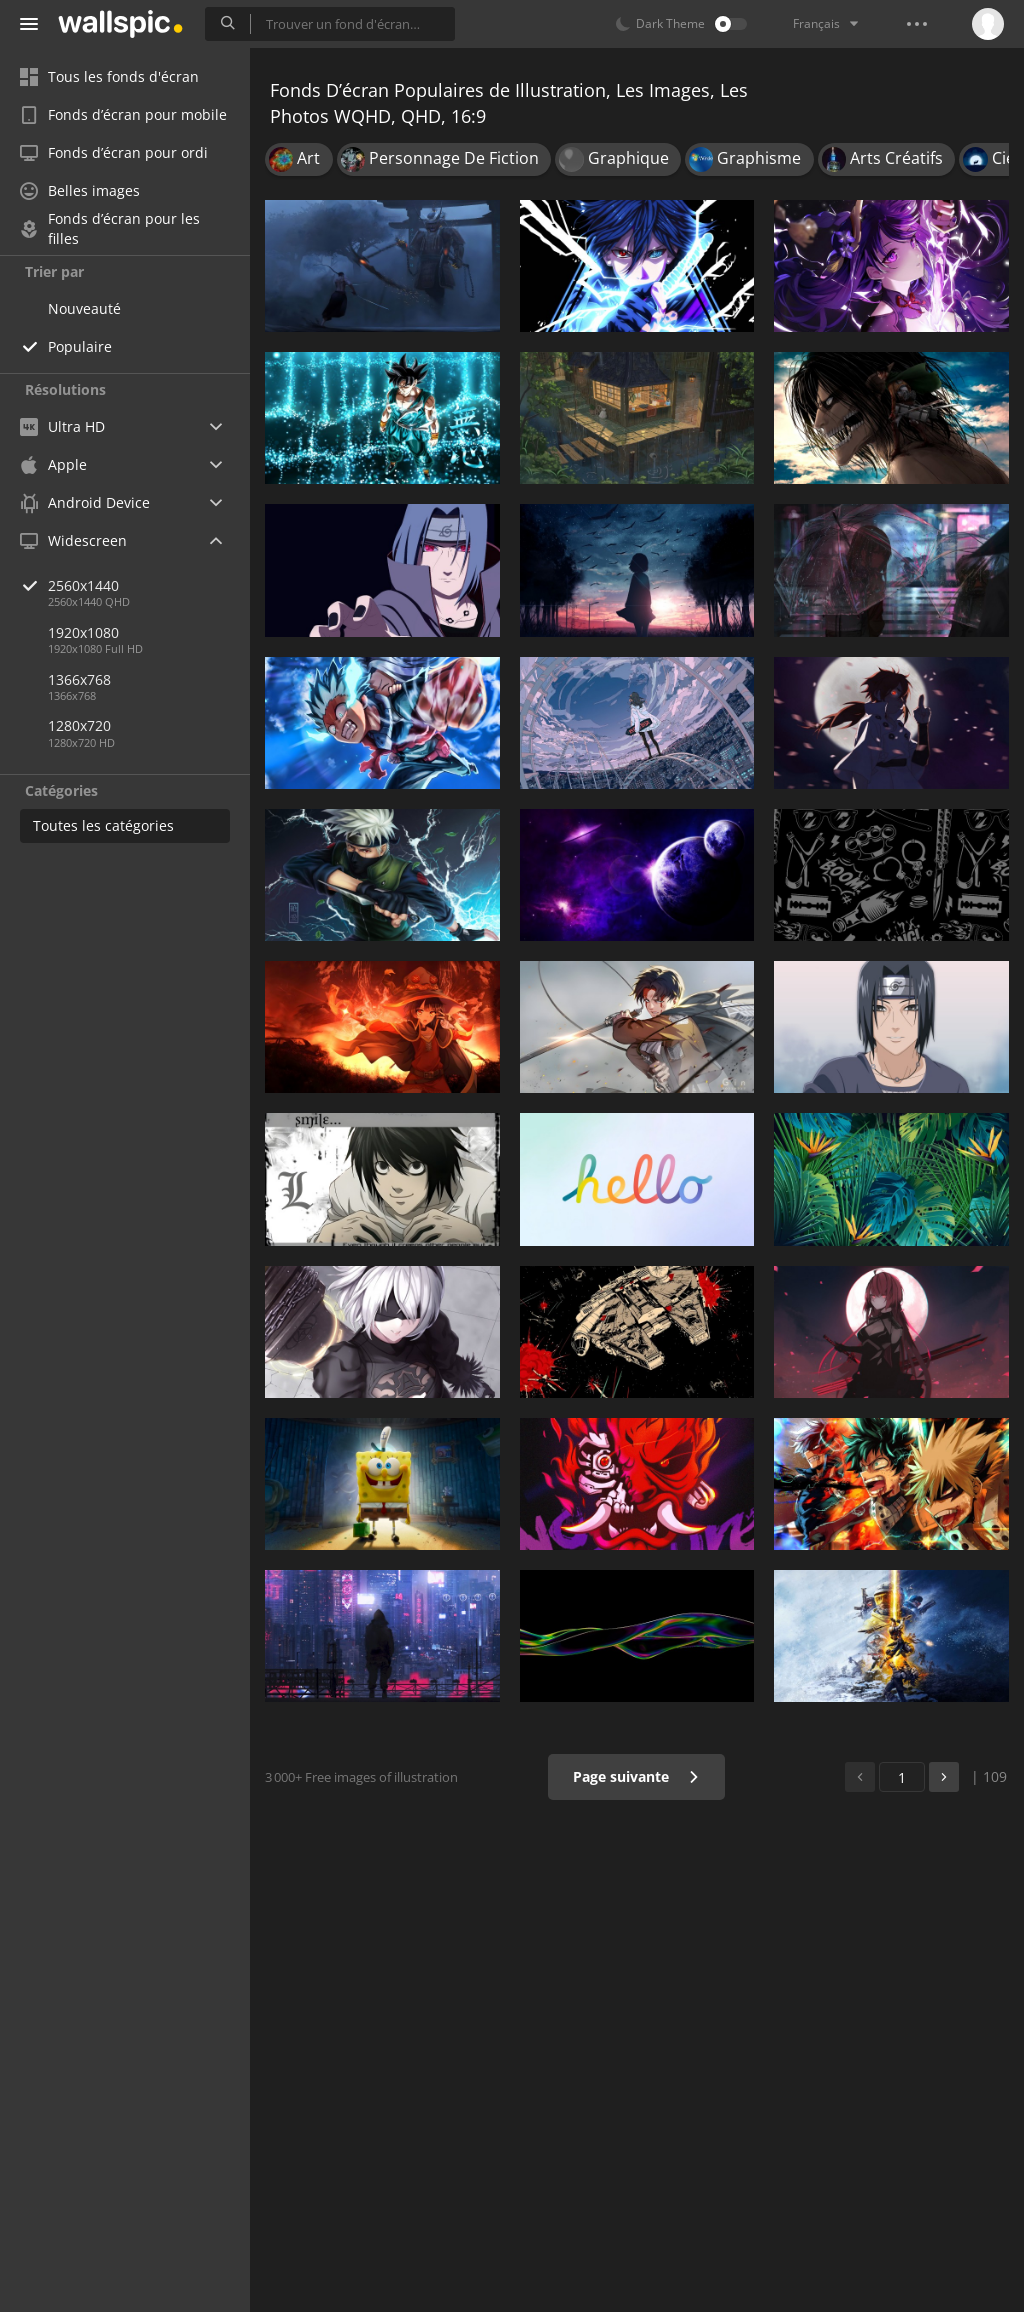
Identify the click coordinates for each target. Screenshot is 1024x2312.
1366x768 (79, 679)
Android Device (85, 503)
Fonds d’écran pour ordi (114, 152)
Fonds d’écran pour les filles (110, 229)
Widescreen (73, 540)
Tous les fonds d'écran (109, 76)
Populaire (80, 346)
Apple (53, 464)
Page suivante (636, 1776)
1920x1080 (83, 632)
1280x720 (79, 725)
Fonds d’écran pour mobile (123, 114)
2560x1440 (149, 585)
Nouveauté (84, 308)
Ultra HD (62, 426)
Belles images (80, 190)
